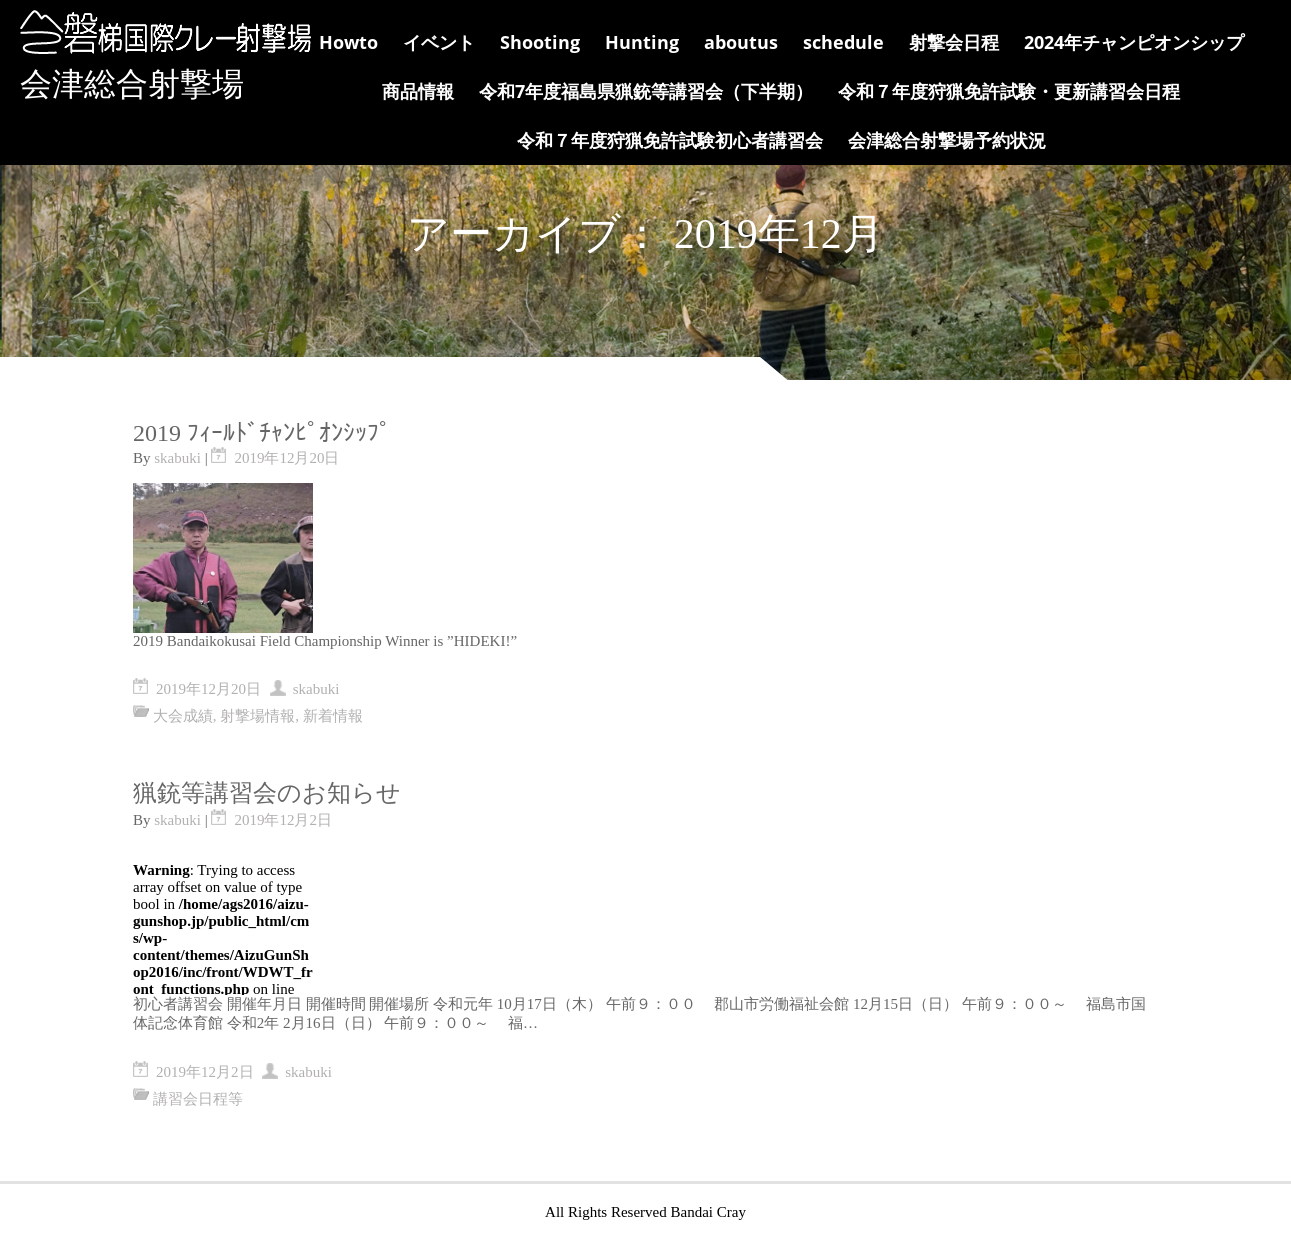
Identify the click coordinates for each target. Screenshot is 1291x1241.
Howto (348, 42)
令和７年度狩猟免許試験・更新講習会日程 (1009, 91)
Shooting (540, 42)
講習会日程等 (198, 1099)
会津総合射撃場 (132, 84)
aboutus (741, 42)
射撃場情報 (257, 716)
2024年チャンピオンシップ (1134, 42)
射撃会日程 (954, 42)
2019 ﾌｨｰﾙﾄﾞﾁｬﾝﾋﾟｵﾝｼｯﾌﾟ (262, 433)
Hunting (642, 42)
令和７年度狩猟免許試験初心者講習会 (670, 140)
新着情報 (333, 716)
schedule (843, 42)
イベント (439, 42)
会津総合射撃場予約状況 (947, 140)
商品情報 (418, 91)
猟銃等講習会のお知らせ (267, 793)
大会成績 (183, 716)
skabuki (177, 458)
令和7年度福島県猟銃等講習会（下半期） (646, 91)
